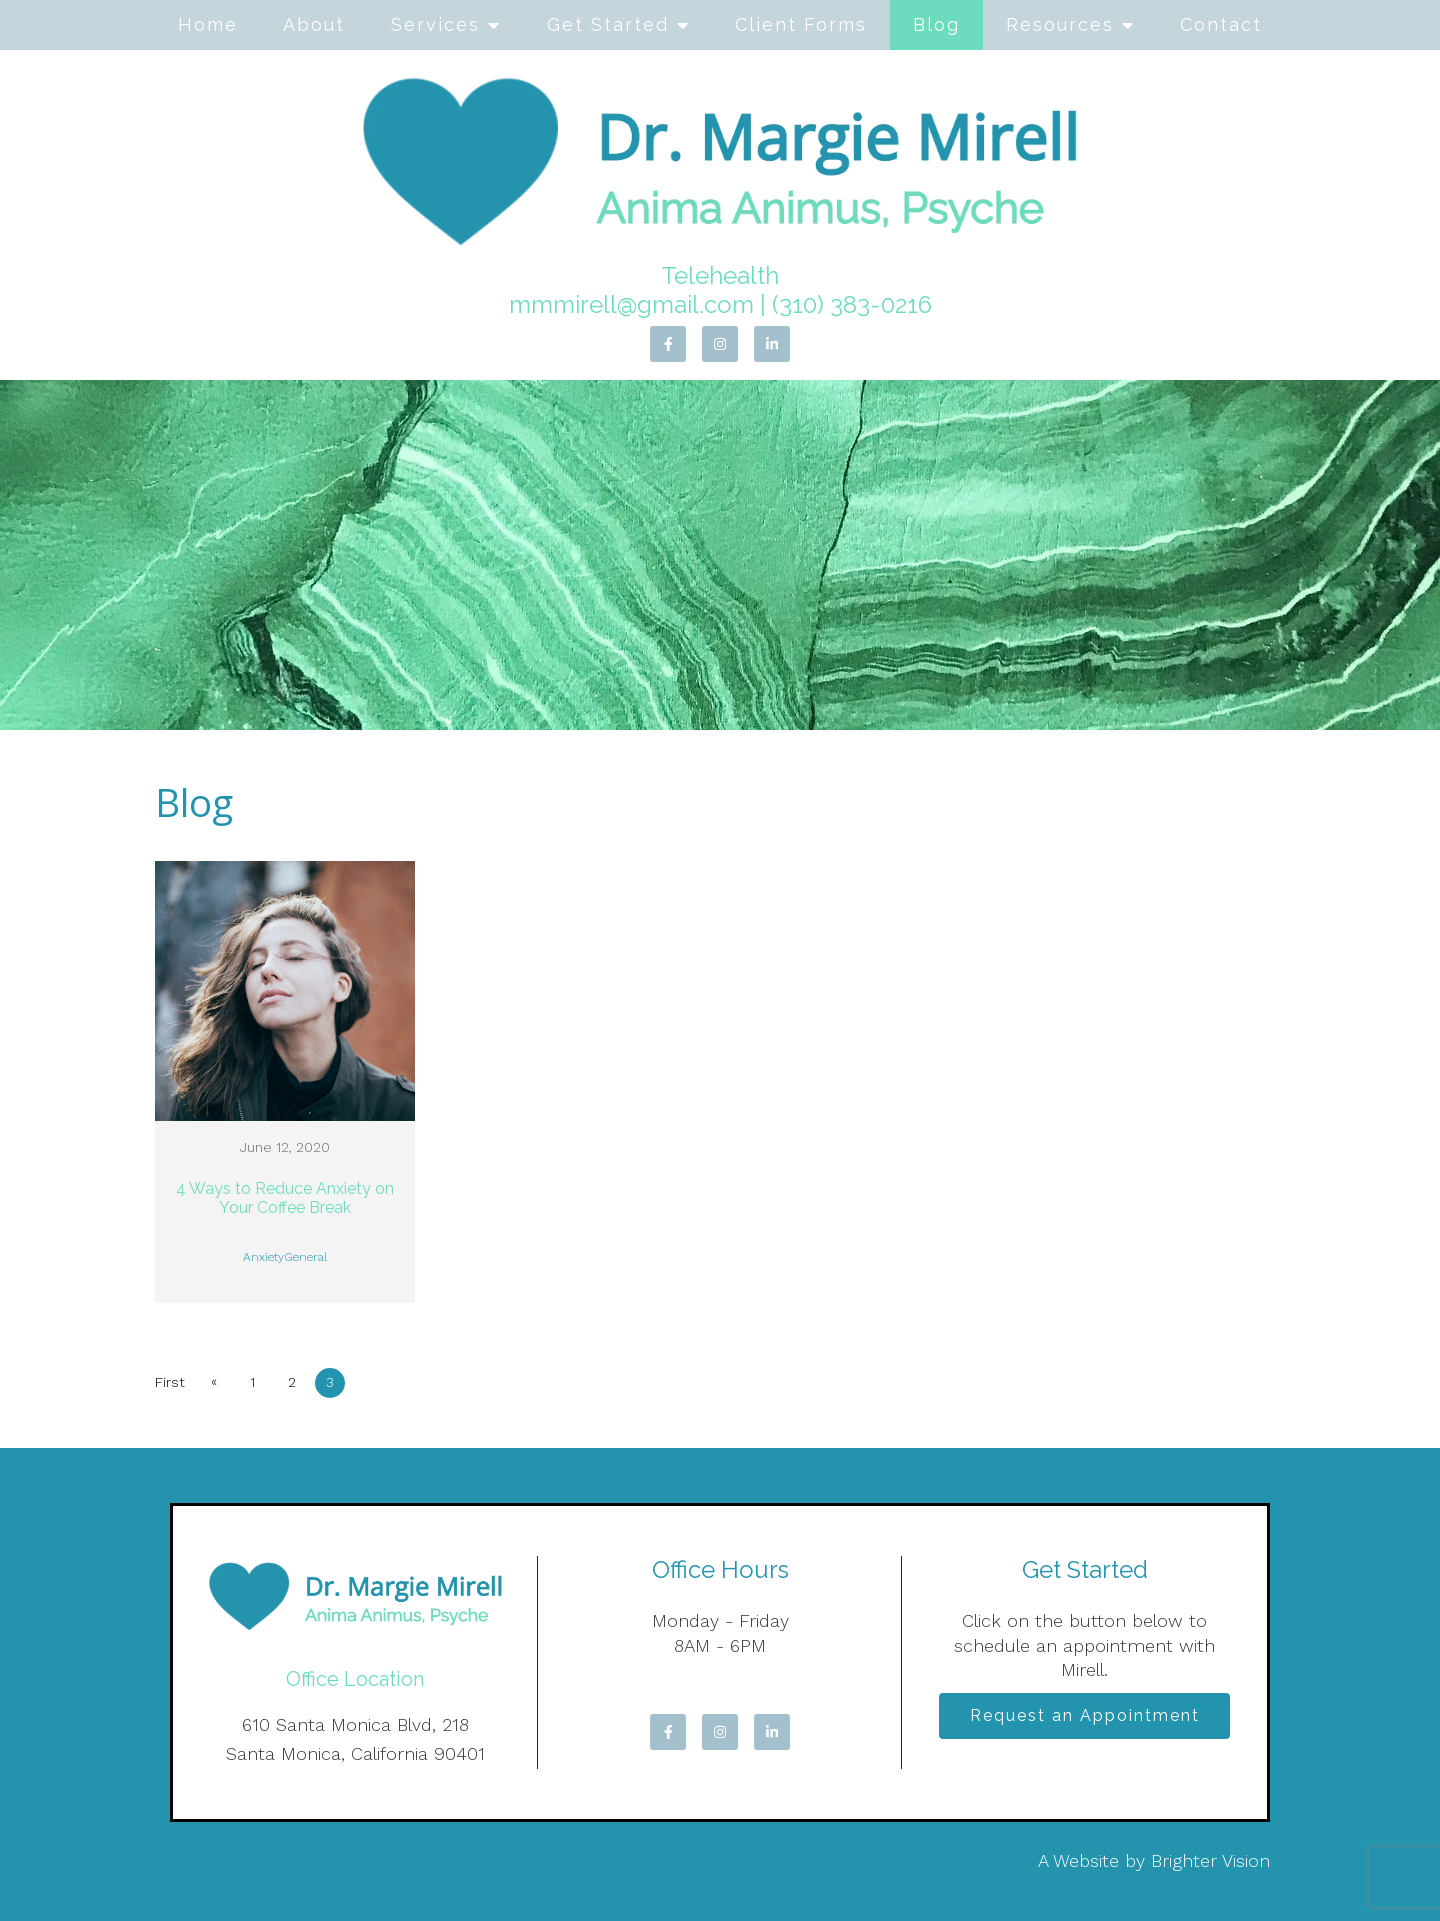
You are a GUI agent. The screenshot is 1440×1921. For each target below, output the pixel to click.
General (305, 1257)
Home (208, 24)
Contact (1221, 24)
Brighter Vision (1210, 1860)
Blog (936, 24)
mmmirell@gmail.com (631, 304)
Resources (1060, 24)
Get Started (608, 24)
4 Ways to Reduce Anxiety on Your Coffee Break (285, 1198)
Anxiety (263, 1257)
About (314, 24)
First (170, 1382)
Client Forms (801, 24)
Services (435, 24)
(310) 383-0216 (852, 304)
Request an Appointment (1085, 1717)
